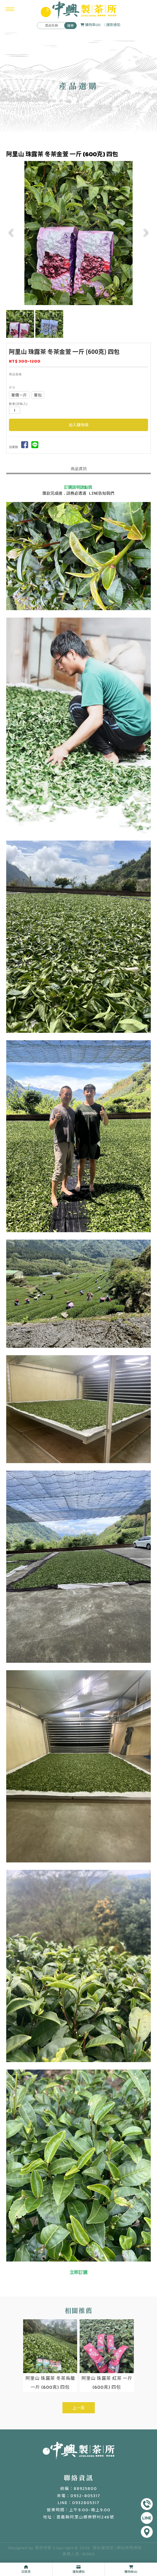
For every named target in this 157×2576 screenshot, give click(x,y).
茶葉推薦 (29, 2523)
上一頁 (79, 2408)
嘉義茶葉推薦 (67, 2523)
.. (145, 2547)
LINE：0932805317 (79, 2503)
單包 (38, 395)
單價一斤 (19, 395)
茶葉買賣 (137, 2523)
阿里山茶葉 (90, 2523)
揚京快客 (43, 2548)
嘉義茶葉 (46, 2523)
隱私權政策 (103, 2548)
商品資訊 (79, 469)
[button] (146, 233)
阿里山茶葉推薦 (115, 2523)
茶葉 (16, 2523)
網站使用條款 (129, 2548)
